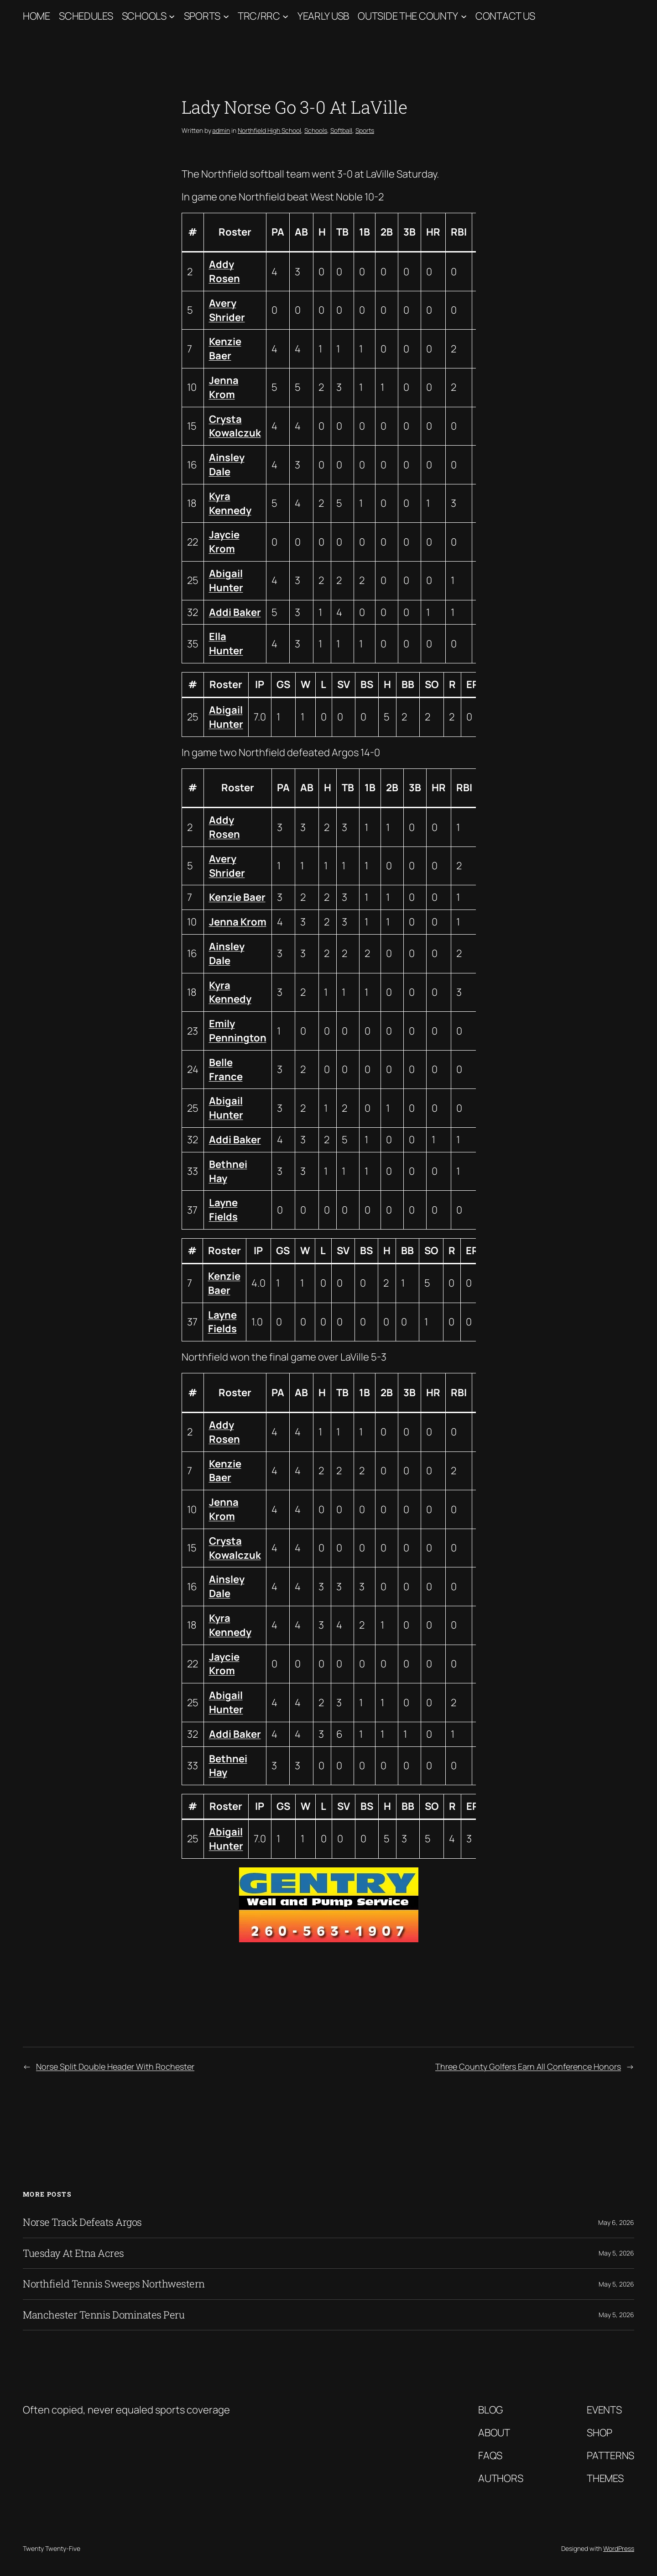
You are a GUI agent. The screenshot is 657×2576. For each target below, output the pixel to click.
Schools (144, 16)
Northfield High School (269, 130)
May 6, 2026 (616, 2222)
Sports (202, 16)
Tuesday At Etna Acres (73, 2253)
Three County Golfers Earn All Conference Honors (528, 2066)
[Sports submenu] (226, 16)
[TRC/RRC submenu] (285, 16)
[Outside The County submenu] (464, 16)
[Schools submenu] (172, 16)
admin (221, 130)
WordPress (618, 2548)
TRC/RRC (259, 16)
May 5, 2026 (616, 2253)
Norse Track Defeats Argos (82, 2222)
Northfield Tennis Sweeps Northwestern (114, 2284)
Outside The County (408, 16)
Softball (341, 130)
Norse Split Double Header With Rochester (115, 2066)
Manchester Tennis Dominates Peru (103, 2315)
